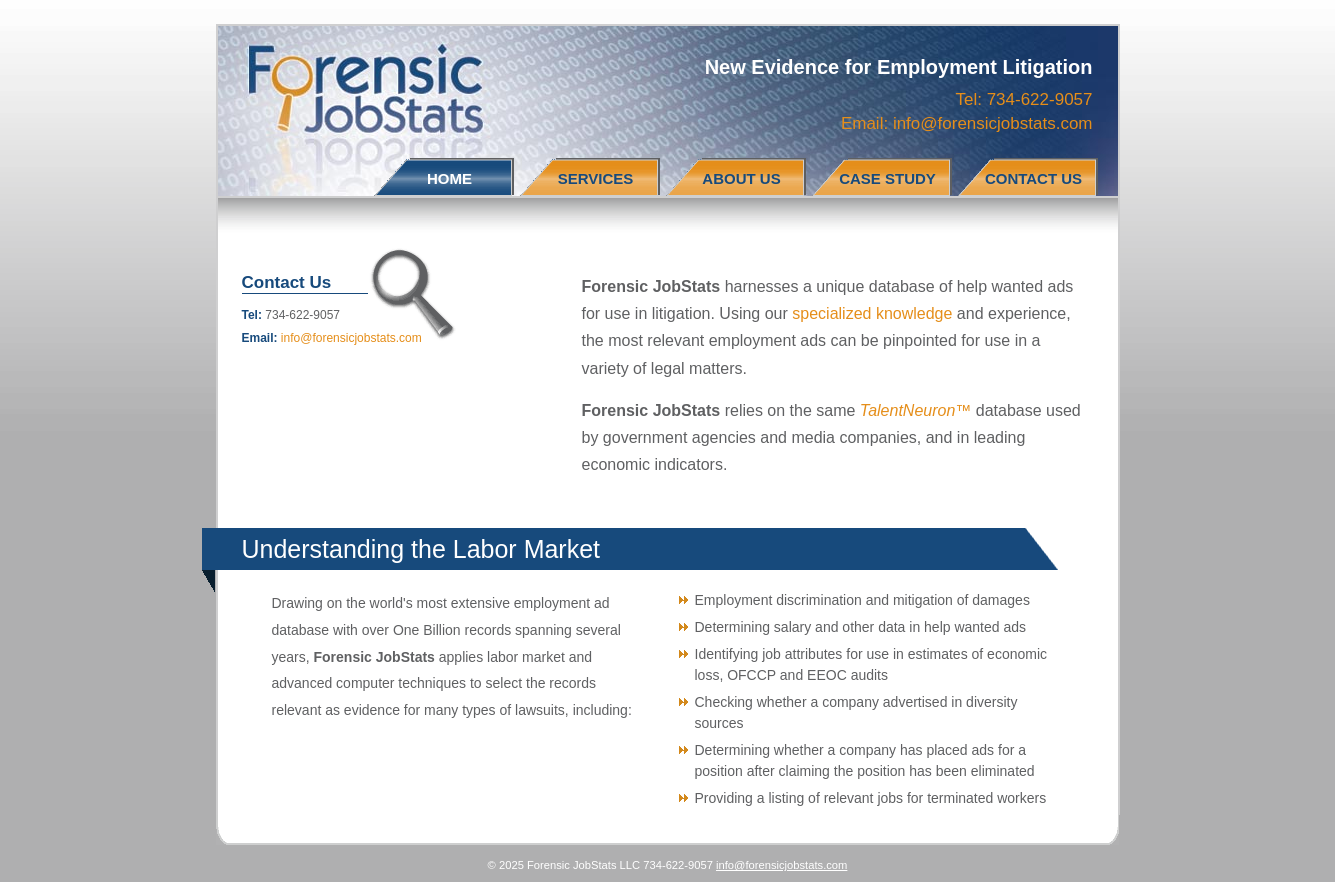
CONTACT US (1033, 178)
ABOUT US (741, 178)
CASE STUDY (887, 178)
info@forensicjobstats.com (993, 123)
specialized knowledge (872, 313)
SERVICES (596, 178)
